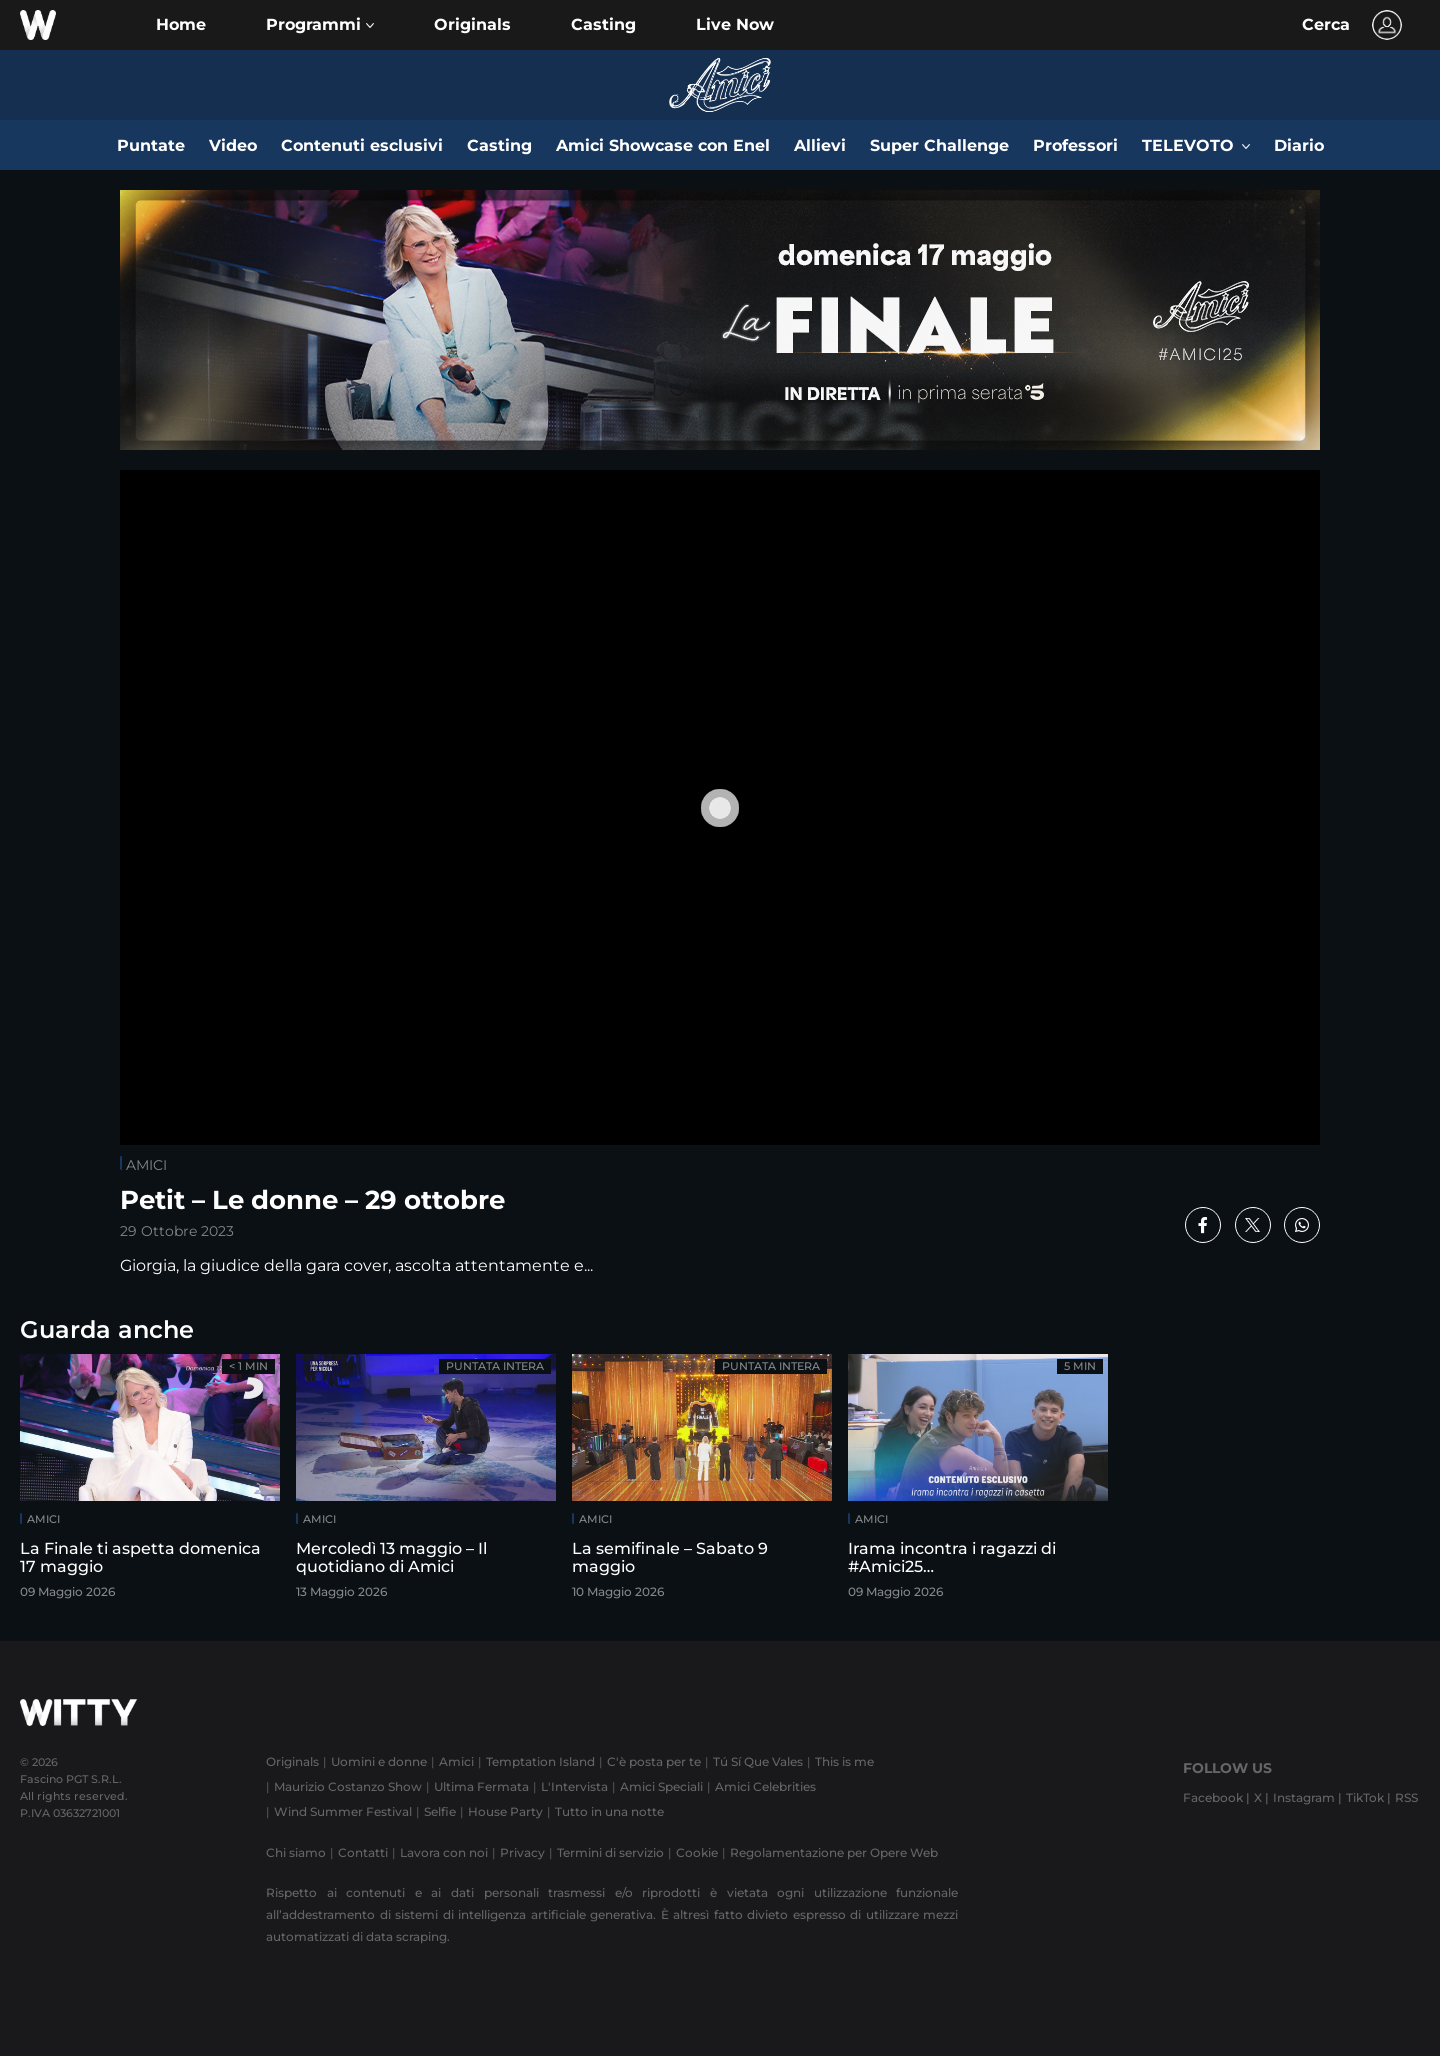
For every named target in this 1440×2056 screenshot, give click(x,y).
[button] (320, 25)
